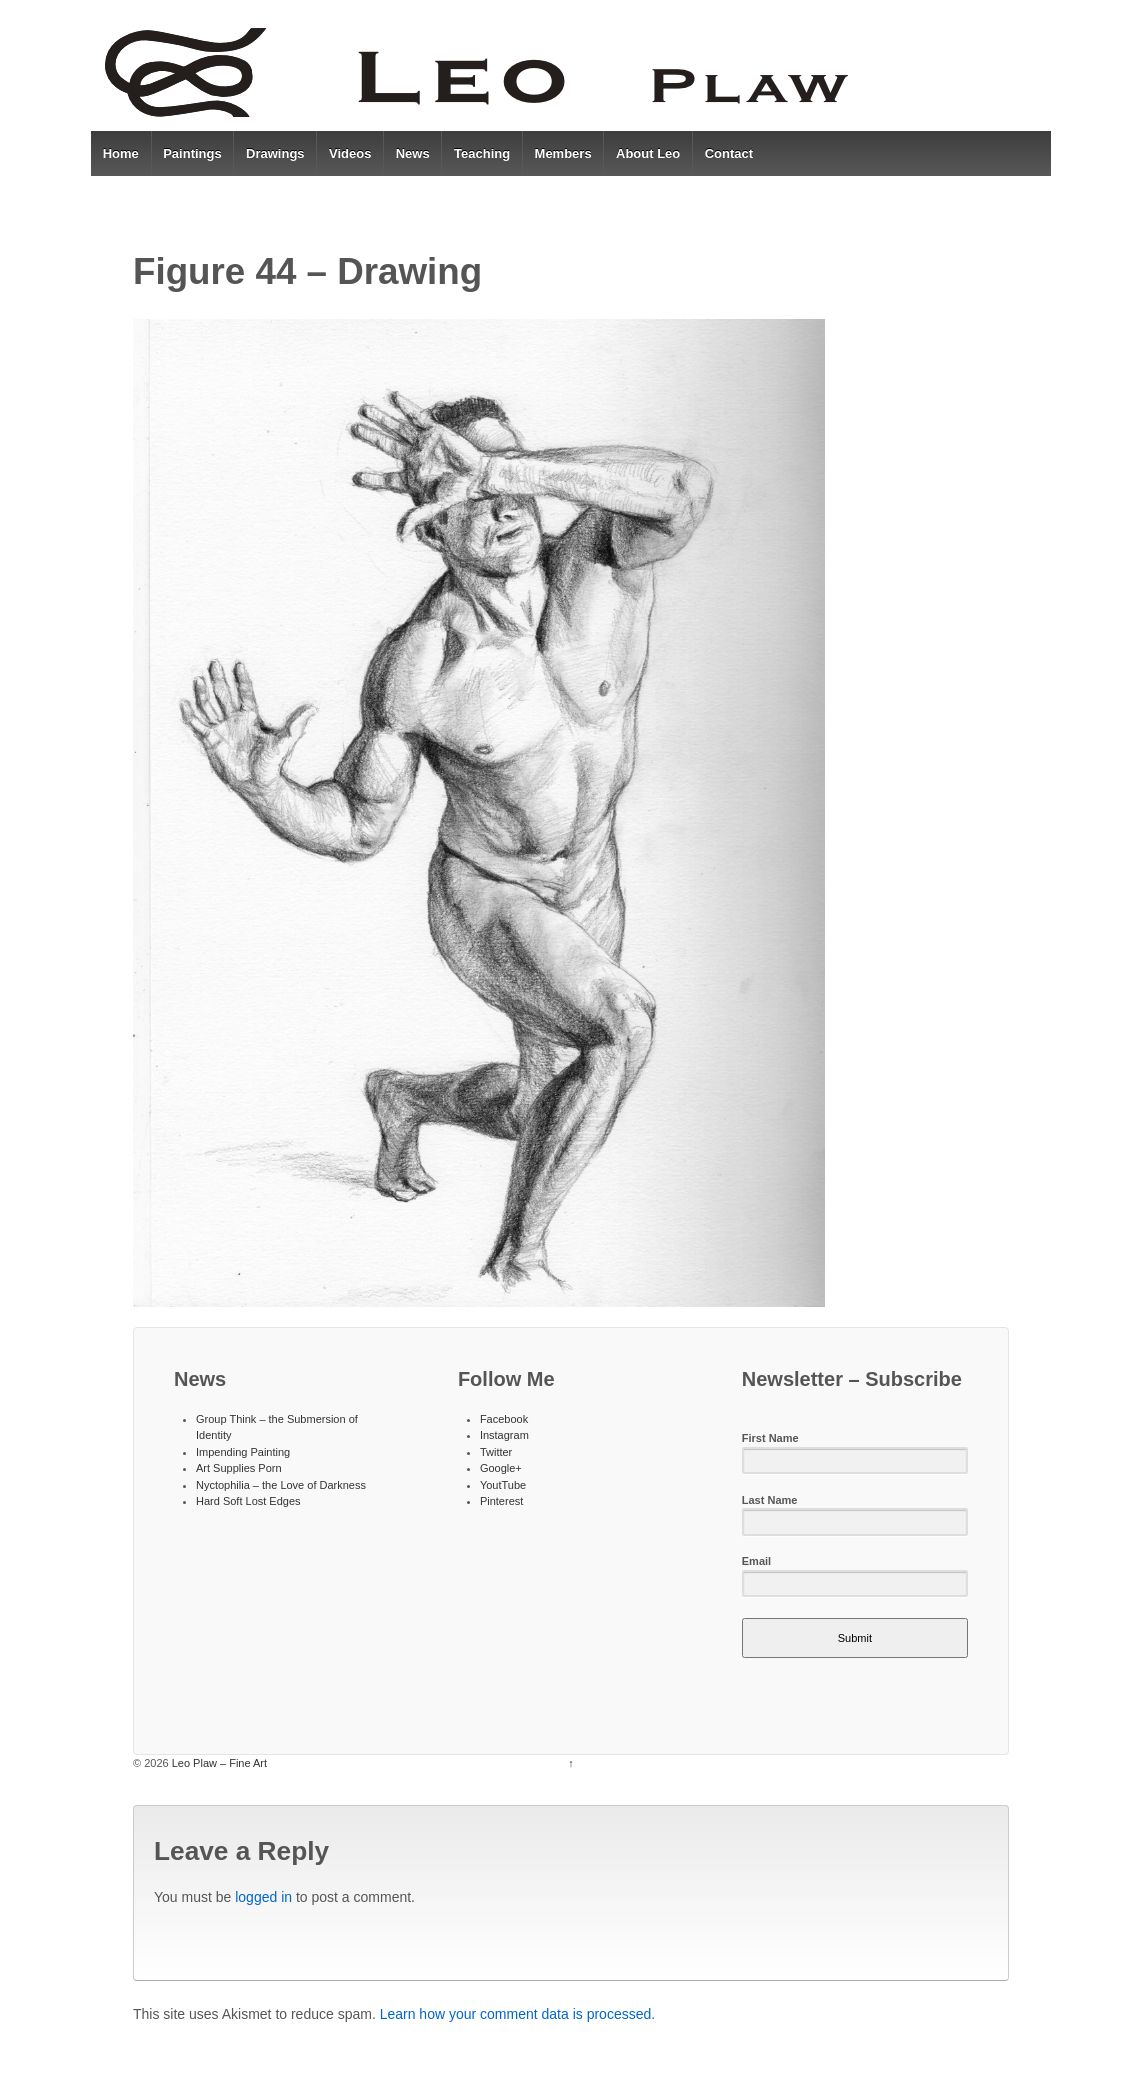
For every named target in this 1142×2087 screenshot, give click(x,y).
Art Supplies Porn (239, 1468)
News (413, 153)
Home (121, 153)
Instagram (504, 1435)
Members (563, 153)
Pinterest (501, 1501)
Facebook (504, 1419)
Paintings (192, 153)
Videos (350, 153)
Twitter (496, 1452)
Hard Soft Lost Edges (248, 1501)
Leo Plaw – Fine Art (218, 1763)
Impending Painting (243, 1452)
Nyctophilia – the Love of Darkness (281, 1485)
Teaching (482, 153)
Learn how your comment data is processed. (517, 2014)
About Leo (648, 153)
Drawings (275, 153)
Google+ (501, 1468)
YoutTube (503, 1485)
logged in (263, 1897)
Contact (729, 153)
